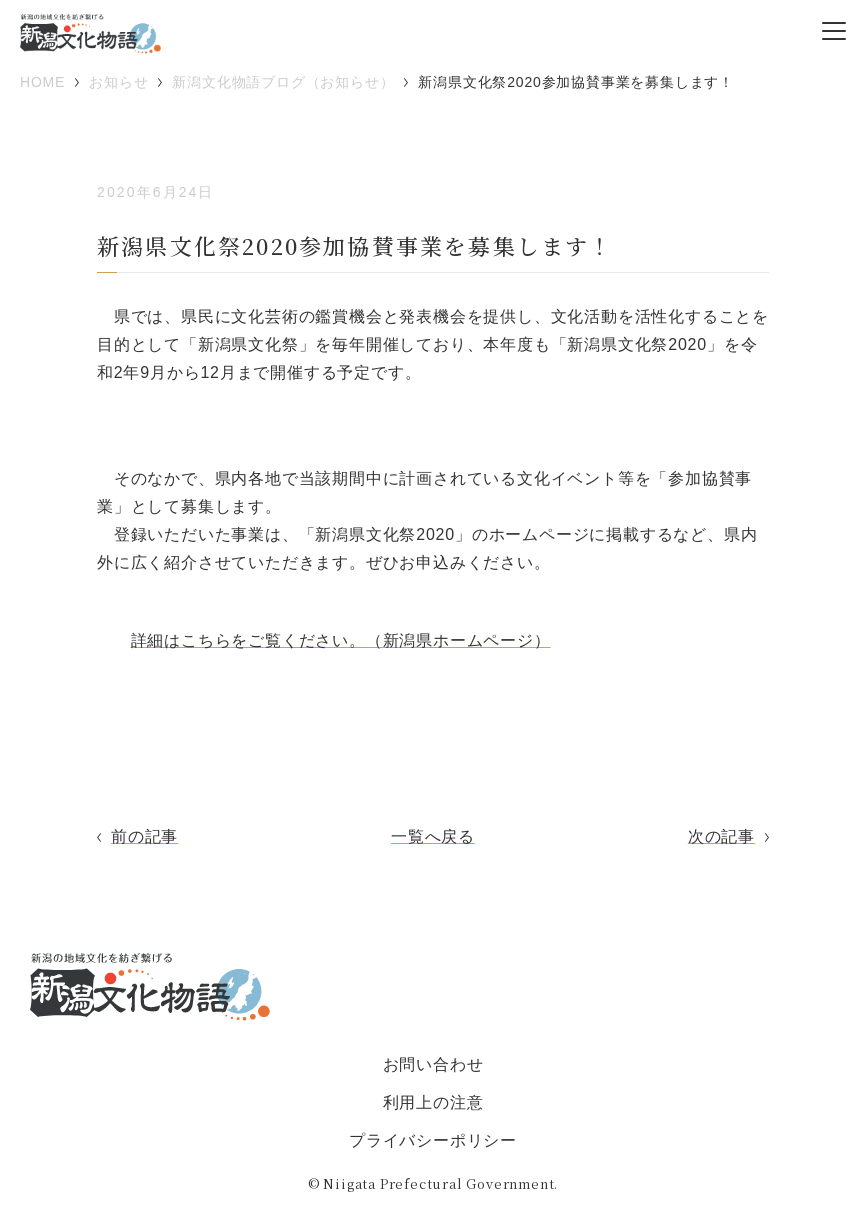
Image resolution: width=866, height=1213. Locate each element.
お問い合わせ (433, 1064)
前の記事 (144, 836)
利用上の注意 (433, 1102)
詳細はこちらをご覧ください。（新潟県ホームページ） (341, 640)
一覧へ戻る (433, 836)
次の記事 (721, 836)
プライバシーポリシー (433, 1140)
